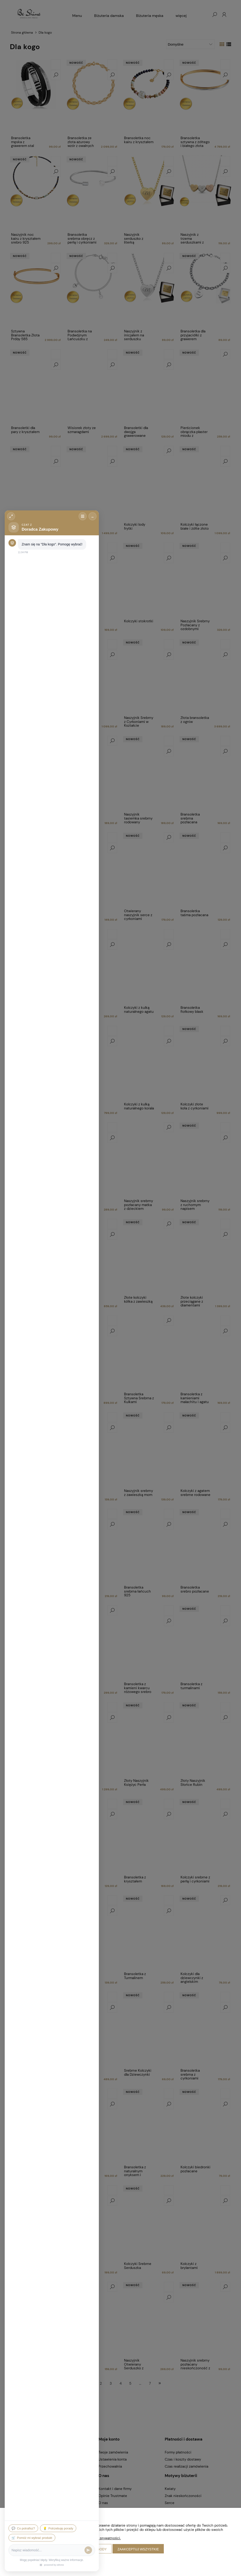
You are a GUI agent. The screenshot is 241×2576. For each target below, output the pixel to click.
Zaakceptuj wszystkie (138, 2549)
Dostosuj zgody (91, 2549)
